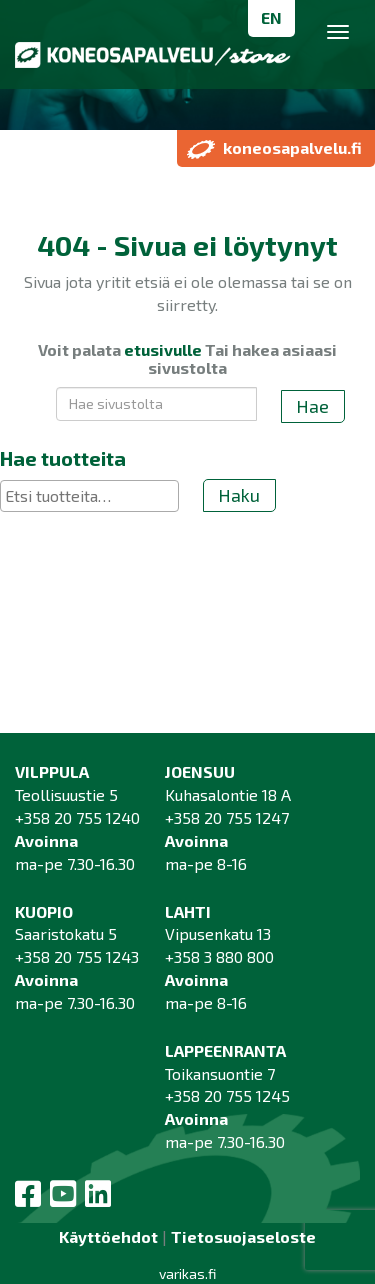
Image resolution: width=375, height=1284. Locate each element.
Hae (312, 406)
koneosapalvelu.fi (274, 148)
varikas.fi (187, 1273)
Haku (239, 495)
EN (271, 17)
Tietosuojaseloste (243, 1236)
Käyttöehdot (108, 1236)
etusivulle (163, 349)
